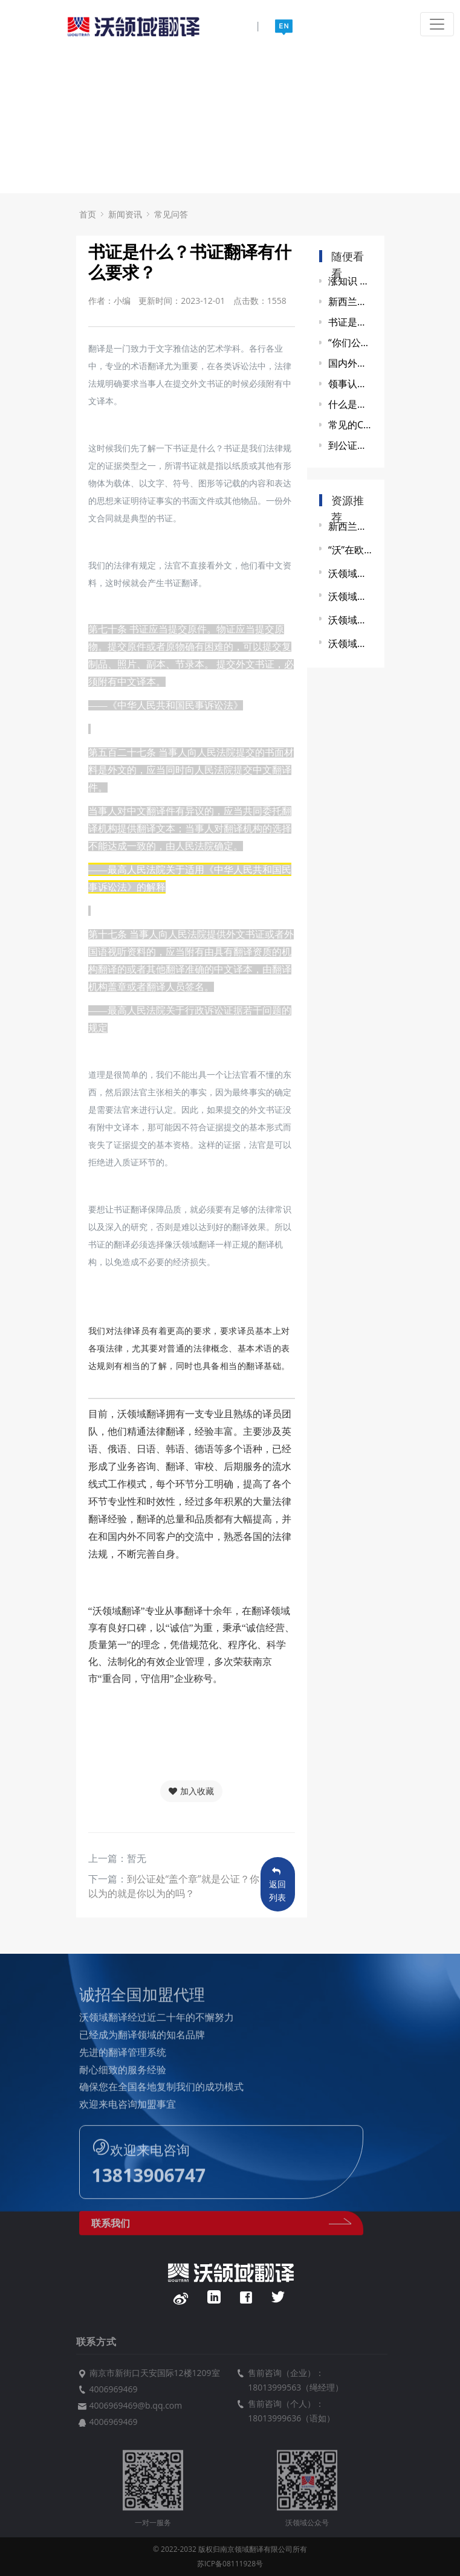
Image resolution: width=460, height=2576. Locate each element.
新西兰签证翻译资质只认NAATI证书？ (350, 301)
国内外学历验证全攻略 (350, 363)
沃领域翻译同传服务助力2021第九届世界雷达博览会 (350, 573)
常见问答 (171, 214)
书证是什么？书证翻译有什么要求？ (350, 322)
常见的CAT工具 (350, 424)
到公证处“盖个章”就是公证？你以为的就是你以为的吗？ (350, 445)
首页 (87, 214)
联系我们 (221, 2231)
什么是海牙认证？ (350, 404)
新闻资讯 (125, 214)
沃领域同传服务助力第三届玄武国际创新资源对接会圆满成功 (350, 596)
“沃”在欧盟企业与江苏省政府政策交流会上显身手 (350, 549)
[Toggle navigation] (437, 24)
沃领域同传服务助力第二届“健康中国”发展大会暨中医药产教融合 (350, 643)
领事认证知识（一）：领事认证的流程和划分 (350, 383)
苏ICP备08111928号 (230, 2563)
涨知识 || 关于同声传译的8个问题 (350, 281)
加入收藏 (191, 1791)
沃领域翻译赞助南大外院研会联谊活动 (350, 619)
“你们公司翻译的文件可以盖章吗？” (350, 342)
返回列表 (277, 1885)
